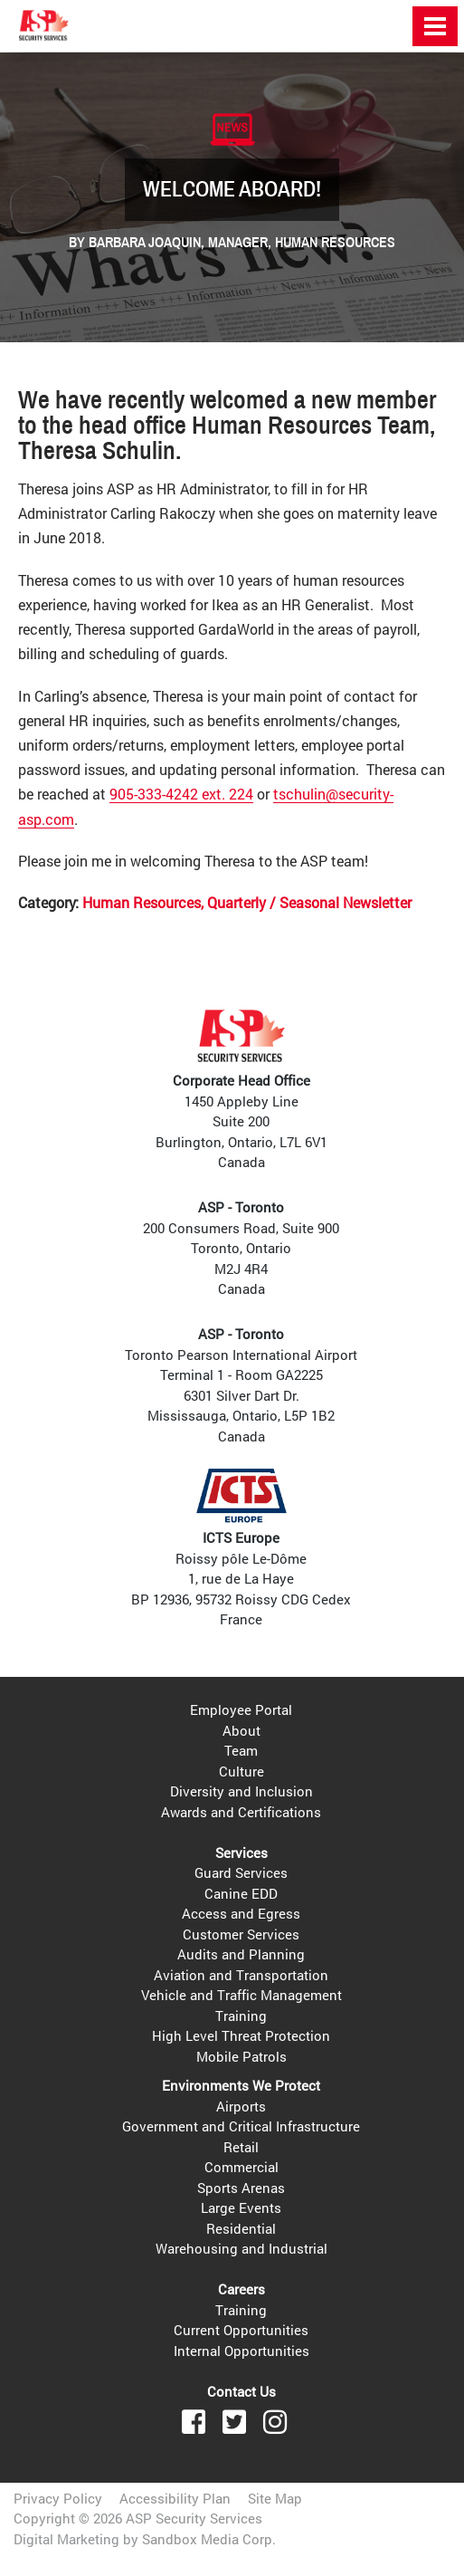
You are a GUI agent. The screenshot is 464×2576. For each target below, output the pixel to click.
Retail (241, 2147)
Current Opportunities (241, 2330)
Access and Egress (241, 1913)
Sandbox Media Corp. (209, 2539)
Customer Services (241, 1934)
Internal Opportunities (241, 2350)
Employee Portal (241, 1709)
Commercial (241, 2167)
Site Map (275, 2498)
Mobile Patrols (241, 2056)
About (241, 1730)
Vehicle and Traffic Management (241, 1995)
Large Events (241, 2207)
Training (241, 2015)
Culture (241, 1771)
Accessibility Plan (175, 2498)
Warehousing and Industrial (241, 2248)
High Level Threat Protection (241, 2035)
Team (241, 1750)
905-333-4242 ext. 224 (181, 793)
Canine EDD (241, 1893)
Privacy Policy (58, 2498)
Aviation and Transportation (241, 1975)
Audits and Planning (241, 1954)
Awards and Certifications (241, 1812)
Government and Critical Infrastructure (241, 2126)
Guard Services (241, 1872)
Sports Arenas (241, 2188)
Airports (241, 2106)
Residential (241, 2228)
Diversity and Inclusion (241, 1791)
